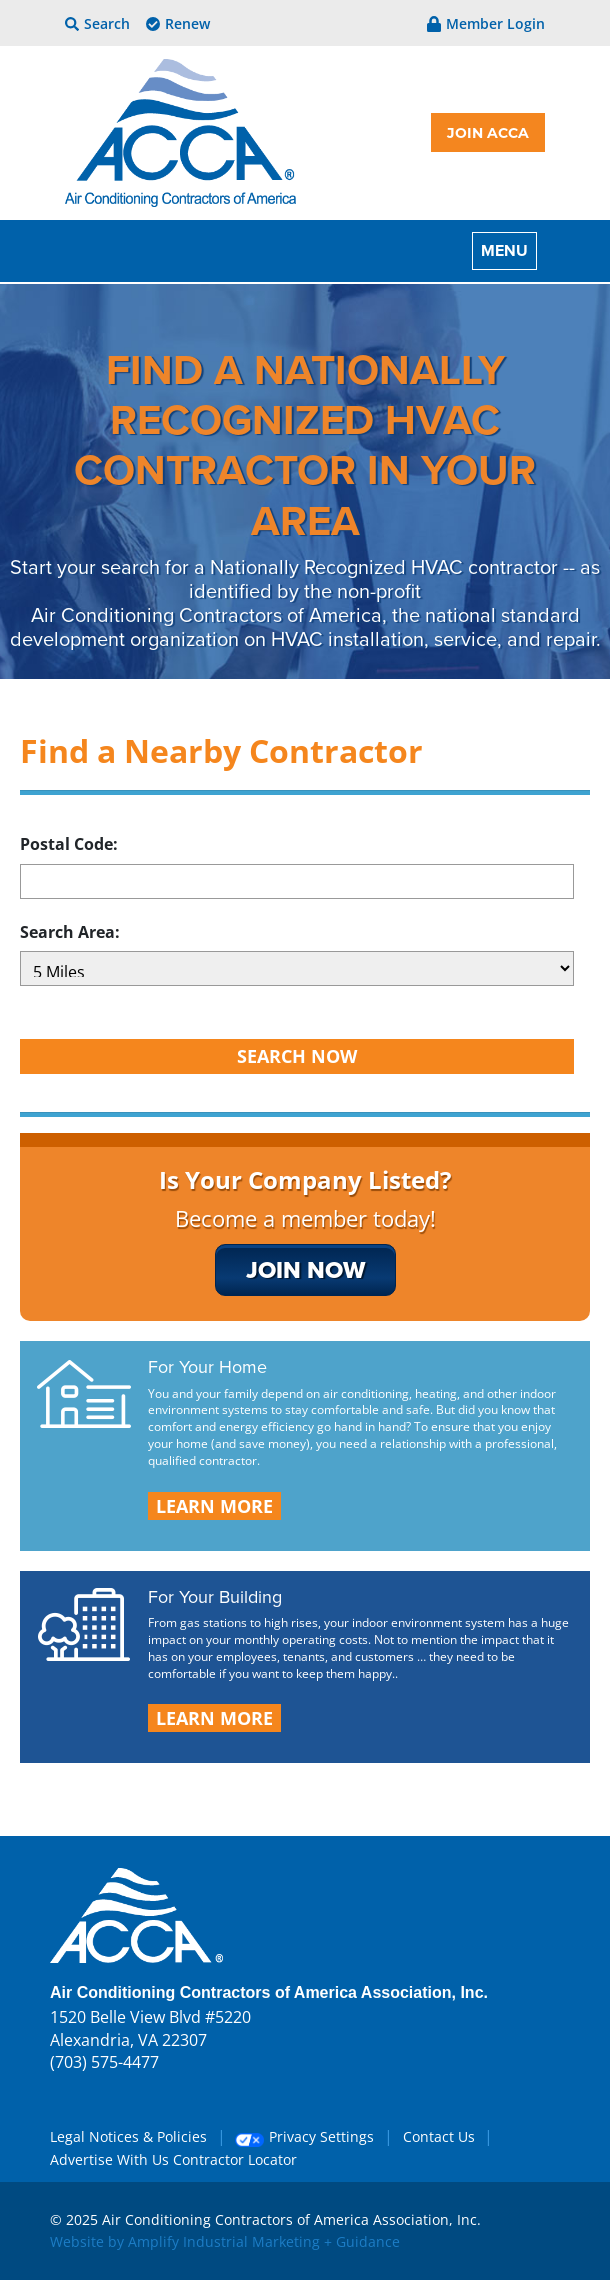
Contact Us (439, 2136)
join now (305, 1269)
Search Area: (70, 932)
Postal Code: (69, 844)
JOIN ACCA (488, 132)
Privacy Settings (304, 2136)
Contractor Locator (235, 2159)
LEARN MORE (214, 1506)
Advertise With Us (109, 2159)
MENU (504, 250)
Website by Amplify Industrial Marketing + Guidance (225, 2241)
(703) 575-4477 (104, 2062)
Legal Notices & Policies (128, 2136)
